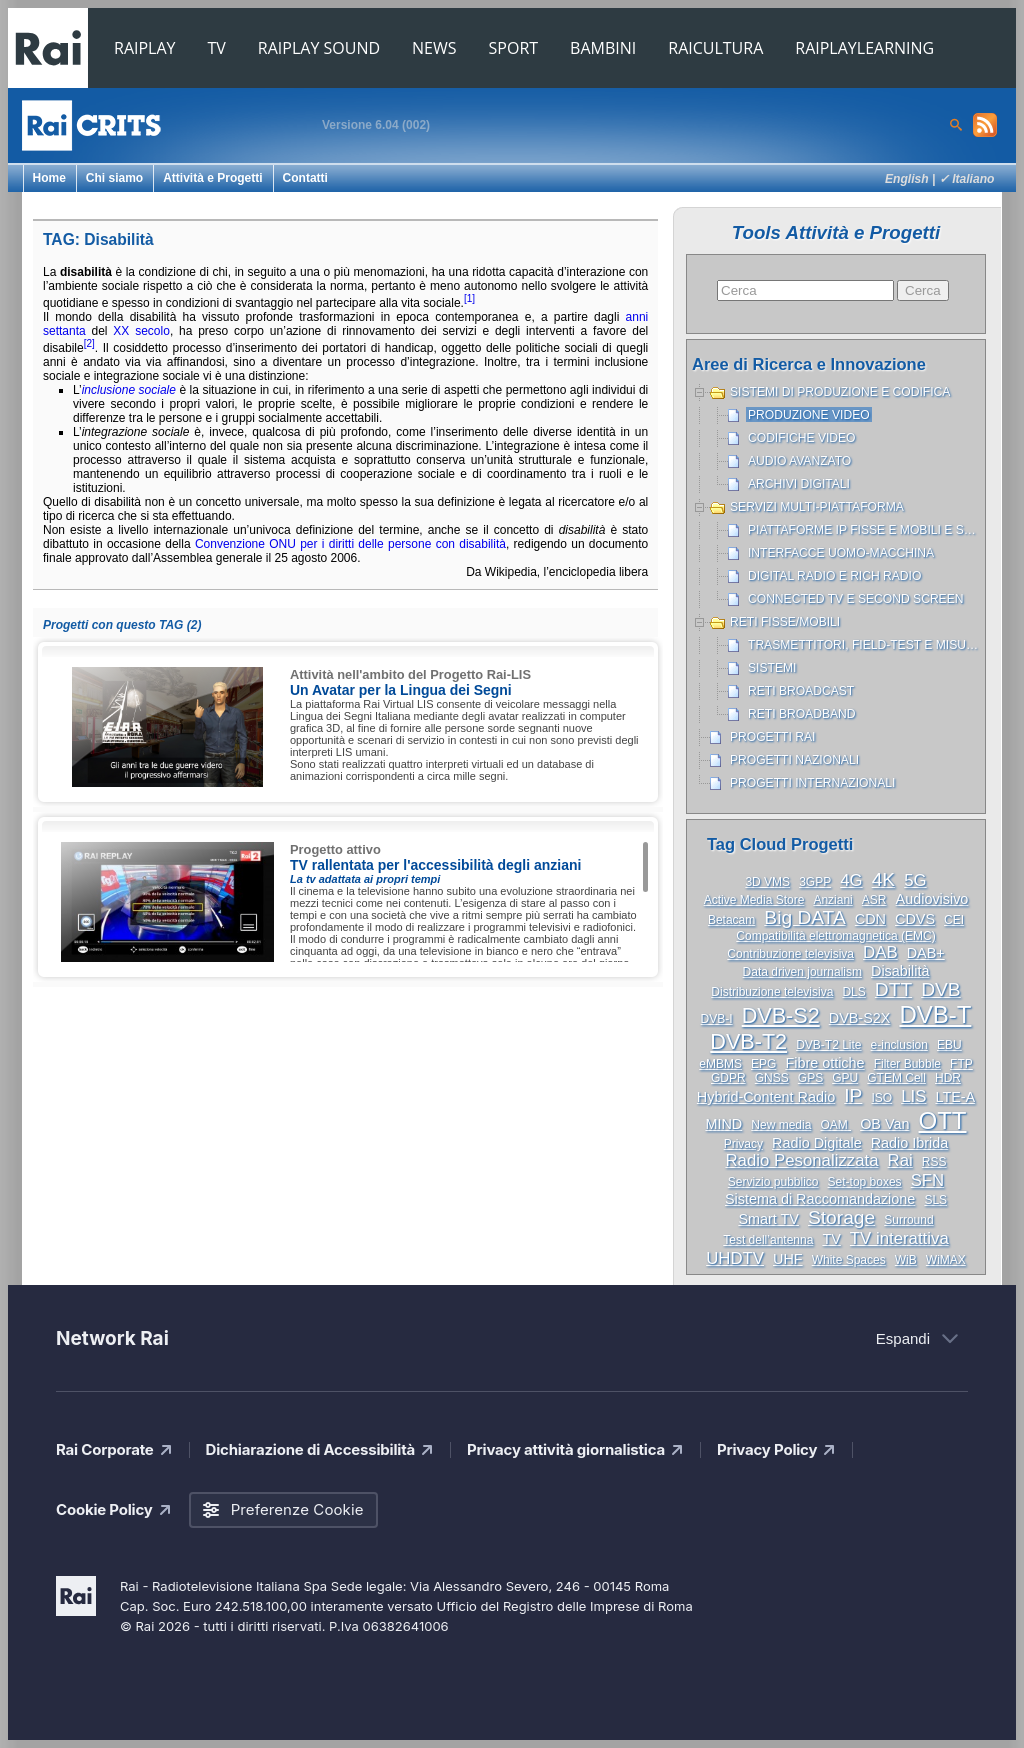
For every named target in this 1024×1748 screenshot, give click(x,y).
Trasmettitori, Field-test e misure (865, 645)
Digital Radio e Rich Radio (834, 576)
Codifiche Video (802, 438)
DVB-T (935, 1014)
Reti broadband (802, 714)
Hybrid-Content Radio (766, 1097)
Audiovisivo (932, 899)
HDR (948, 1078)
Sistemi (772, 668)
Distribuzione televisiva (772, 992)
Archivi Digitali (799, 484)
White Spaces (849, 1260)
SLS (935, 1200)
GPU (845, 1078)
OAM (835, 1125)
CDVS (915, 919)
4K (883, 879)
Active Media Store (754, 900)
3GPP (815, 882)
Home (49, 178)
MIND (723, 1124)
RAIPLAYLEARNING (864, 48)
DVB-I (717, 1019)
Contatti (305, 178)
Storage (841, 1217)
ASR (874, 900)
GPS (810, 1078)
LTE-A (955, 1097)
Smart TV (768, 1219)
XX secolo (141, 331)
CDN (870, 919)
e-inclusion (899, 1045)
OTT (943, 1120)
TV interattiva (899, 1238)
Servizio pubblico (773, 1182)
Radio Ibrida (910, 1143)
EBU (949, 1045)
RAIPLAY (145, 48)
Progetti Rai (772, 737)
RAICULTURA (715, 48)
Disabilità (900, 971)
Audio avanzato (799, 461)
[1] (469, 298)
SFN (928, 1180)
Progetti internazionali (812, 783)
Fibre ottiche (824, 1063)
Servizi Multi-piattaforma (817, 507)
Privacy (743, 1144)
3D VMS (767, 882)
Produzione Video (809, 415)
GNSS (772, 1078)
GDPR (728, 1078)
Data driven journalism (802, 972)
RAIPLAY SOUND (319, 48)
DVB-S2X (860, 1018)
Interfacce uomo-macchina (841, 553)
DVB (940, 989)
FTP (961, 1064)
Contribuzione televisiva (790, 954)
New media (781, 1125)
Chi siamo (114, 178)
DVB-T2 (748, 1041)
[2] (89, 343)
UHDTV (735, 1258)
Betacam (731, 920)
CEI (954, 920)
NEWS (434, 48)
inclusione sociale (129, 390)
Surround (908, 1220)
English (907, 179)
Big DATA (804, 917)
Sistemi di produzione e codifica (840, 392)
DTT (893, 989)
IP (853, 1095)
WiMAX (946, 1260)
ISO (881, 1098)
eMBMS (720, 1064)
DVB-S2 (781, 1015)
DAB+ (926, 953)
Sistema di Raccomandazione (820, 1199)
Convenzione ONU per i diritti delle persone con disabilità (350, 544)
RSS (934, 1162)
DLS (853, 992)
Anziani (832, 900)
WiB (906, 1260)
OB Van (884, 1124)
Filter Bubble (907, 1064)
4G (851, 880)
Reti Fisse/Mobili (785, 622)
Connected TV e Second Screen (855, 599)
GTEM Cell (896, 1078)
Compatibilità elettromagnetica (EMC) (835, 936)
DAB (880, 952)
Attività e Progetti (212, 178)
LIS (913, 1096)
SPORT (514, 48)
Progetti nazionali (794, 760)
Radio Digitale (817, 1143)
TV (217, 48)
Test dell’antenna (768, 1240)
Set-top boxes (865, 1182)
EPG (763, 1064)
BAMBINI (603, 48)
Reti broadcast (801, 691)
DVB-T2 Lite (828, 1045)
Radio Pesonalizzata (802, 1160)
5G (915, 880)
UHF (788, 1259)
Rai (900, 1160)
